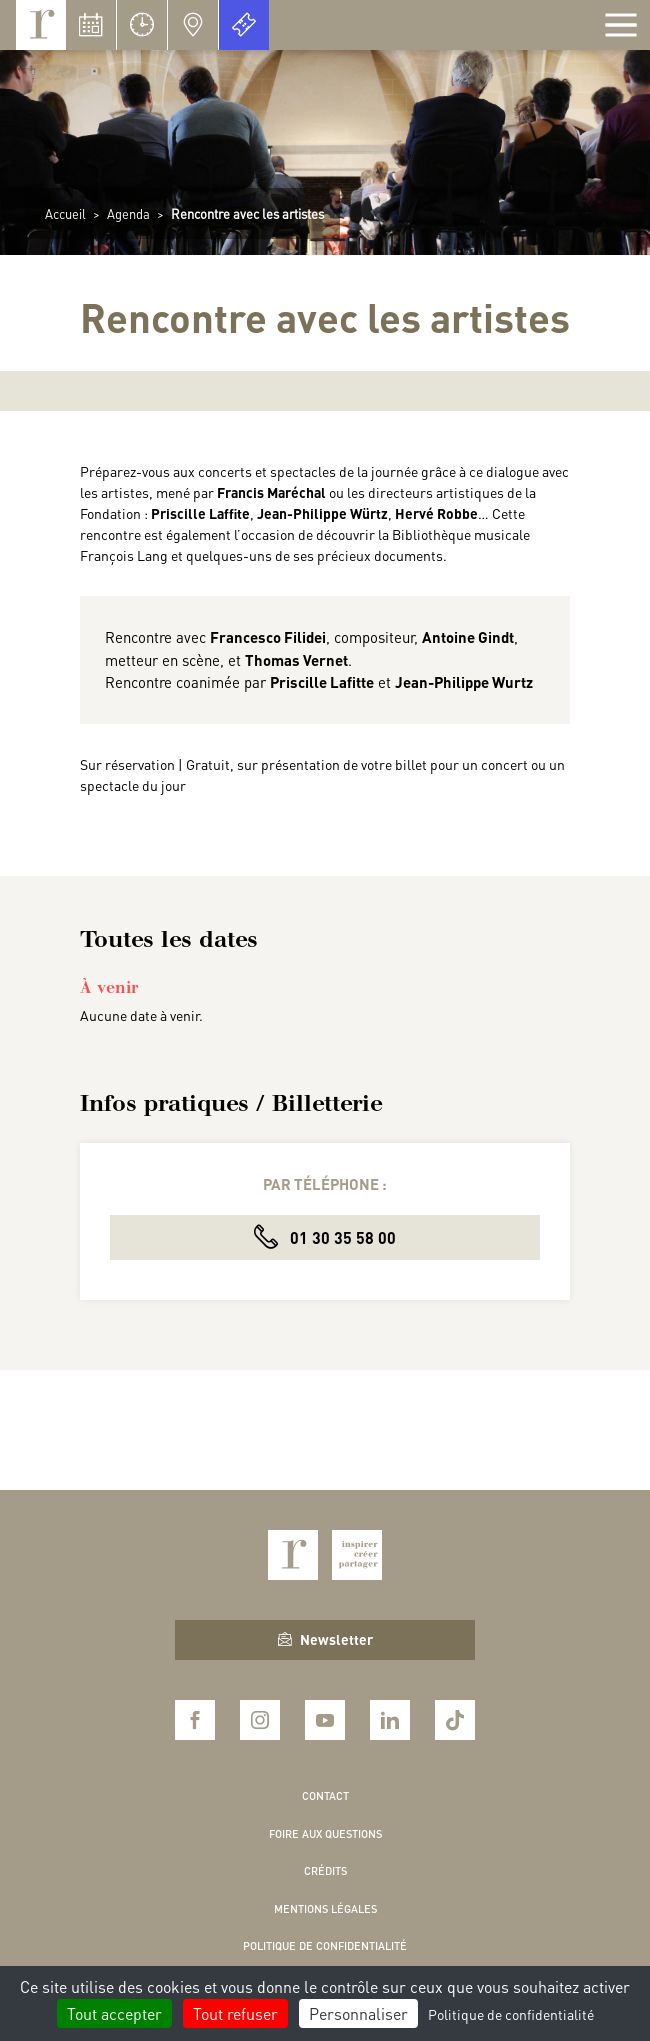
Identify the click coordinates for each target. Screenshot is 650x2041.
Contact (325, 1796)
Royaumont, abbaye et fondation (41, 25)
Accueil (65, 213)
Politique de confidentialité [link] (511, 2014)
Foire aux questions (325, 1834)
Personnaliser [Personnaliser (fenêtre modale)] (358, 2013)
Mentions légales (325, 1909)
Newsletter (325, 1639)
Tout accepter (114, 2013)
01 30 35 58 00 (325, 1236)
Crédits (325, 1871)
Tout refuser (235, 2013)
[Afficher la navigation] (621, 25)
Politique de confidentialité (325, 1946)
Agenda (128, 213)
